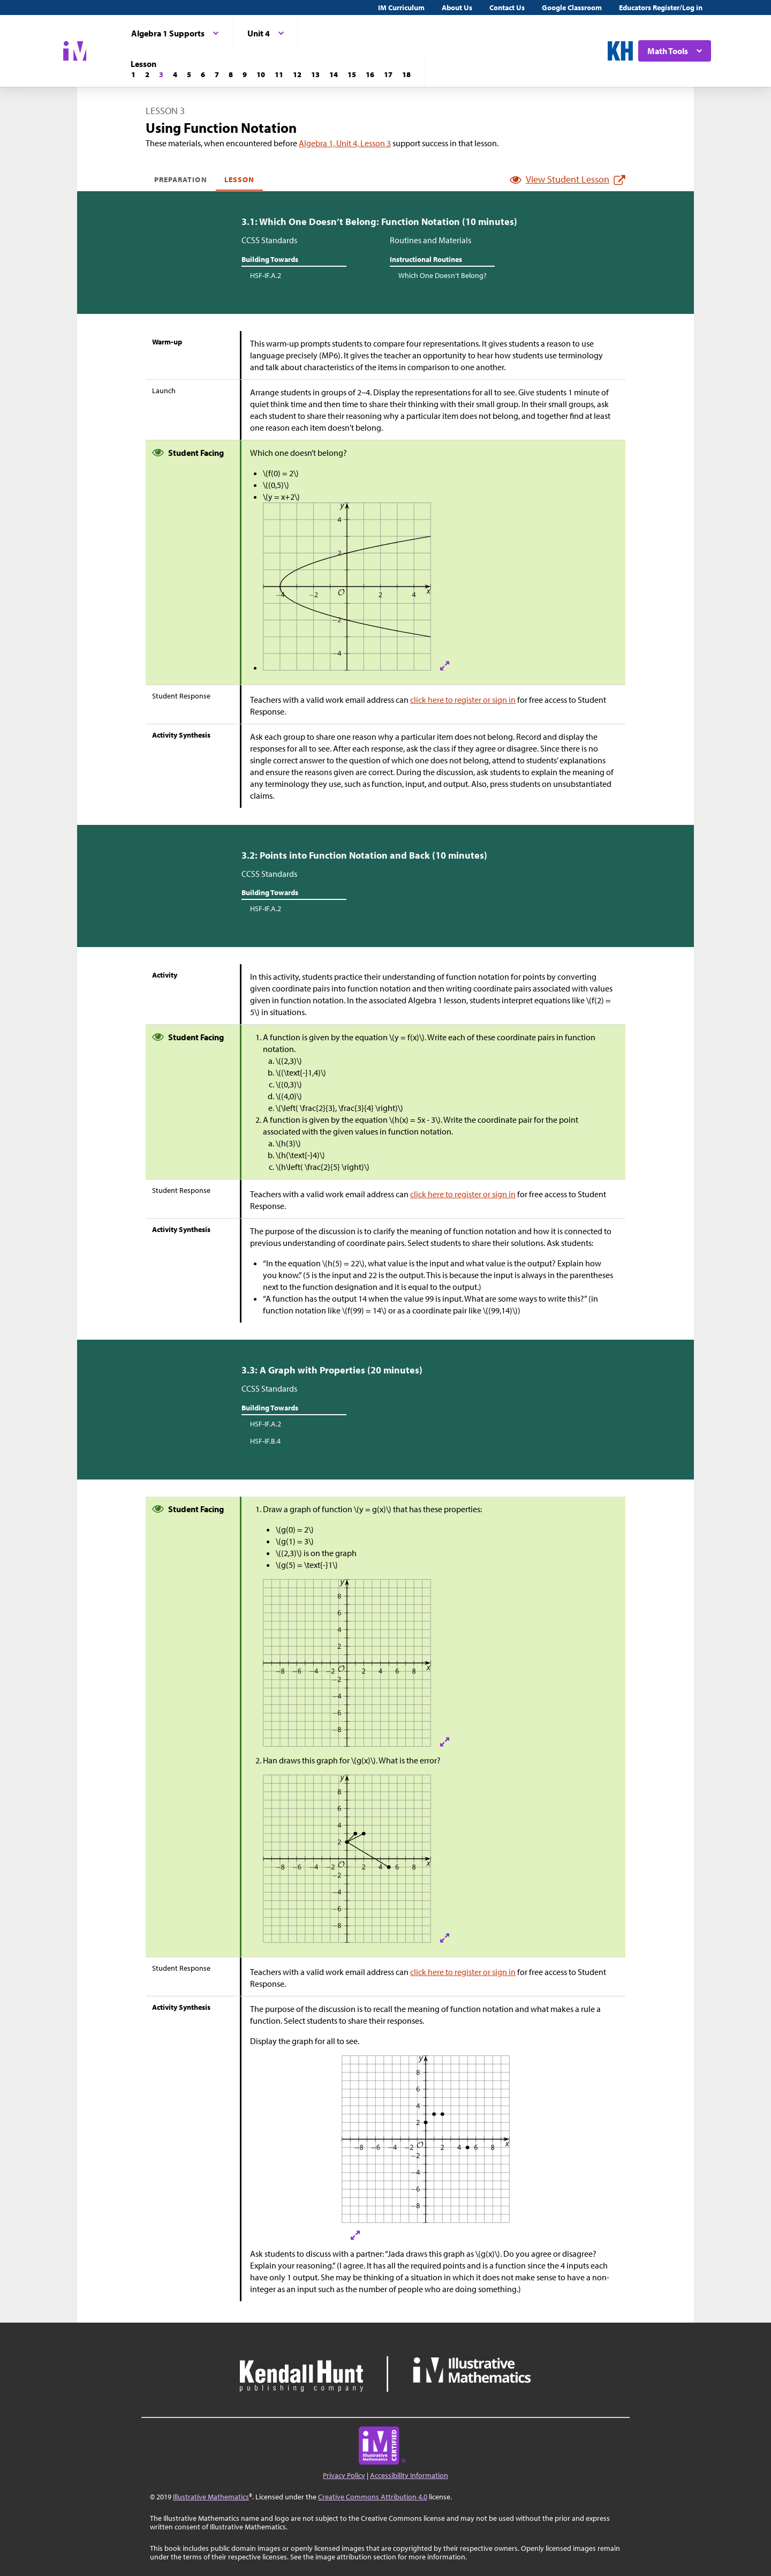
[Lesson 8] (231, 74)
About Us (457, 7)
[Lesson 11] (279, 74)
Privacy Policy (344, 2475)
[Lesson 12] (297, 74)
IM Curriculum (401, 7)
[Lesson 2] (147, 74)
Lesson (239, 179)
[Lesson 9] (245, 74)
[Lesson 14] (333, 74)
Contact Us (507, 7)
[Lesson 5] (189, 74)
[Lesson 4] (175, 74)
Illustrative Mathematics (211, 2497)
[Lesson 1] (133, 74)
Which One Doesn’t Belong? (442, 275)
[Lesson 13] (315, 74)
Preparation (180, 179)
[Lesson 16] (370, 74)
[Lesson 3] (161, 74)
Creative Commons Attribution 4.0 (372, 2497)
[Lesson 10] (261, 74)
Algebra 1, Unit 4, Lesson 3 (345, 143)
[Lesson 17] (388, 74)
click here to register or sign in (463, 699)
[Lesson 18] (406, 74)
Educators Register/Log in (660, 7)
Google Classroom (572, 7)
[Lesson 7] (217, 74)
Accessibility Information (409, 2475)
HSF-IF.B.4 (265, 1441)
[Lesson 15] (352, 74)
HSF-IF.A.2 (265, 275)
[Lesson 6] (203, 74)
